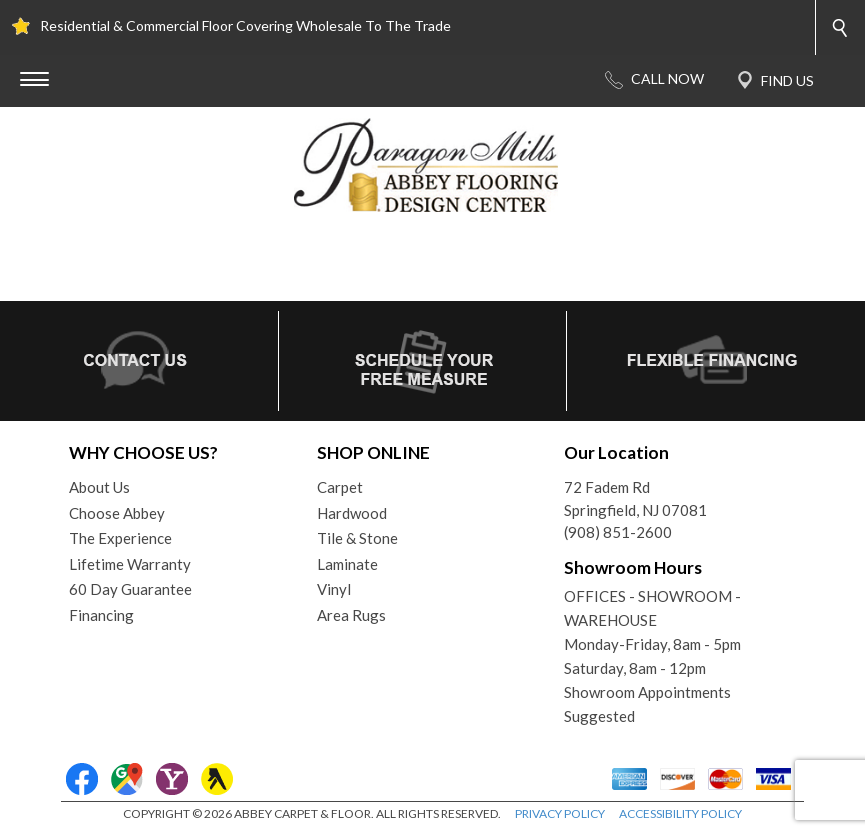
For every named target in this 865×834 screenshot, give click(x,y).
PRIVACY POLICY (560, 813)
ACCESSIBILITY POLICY (680, 813)
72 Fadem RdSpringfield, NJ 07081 (635, 498)
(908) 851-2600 (618, 532)
